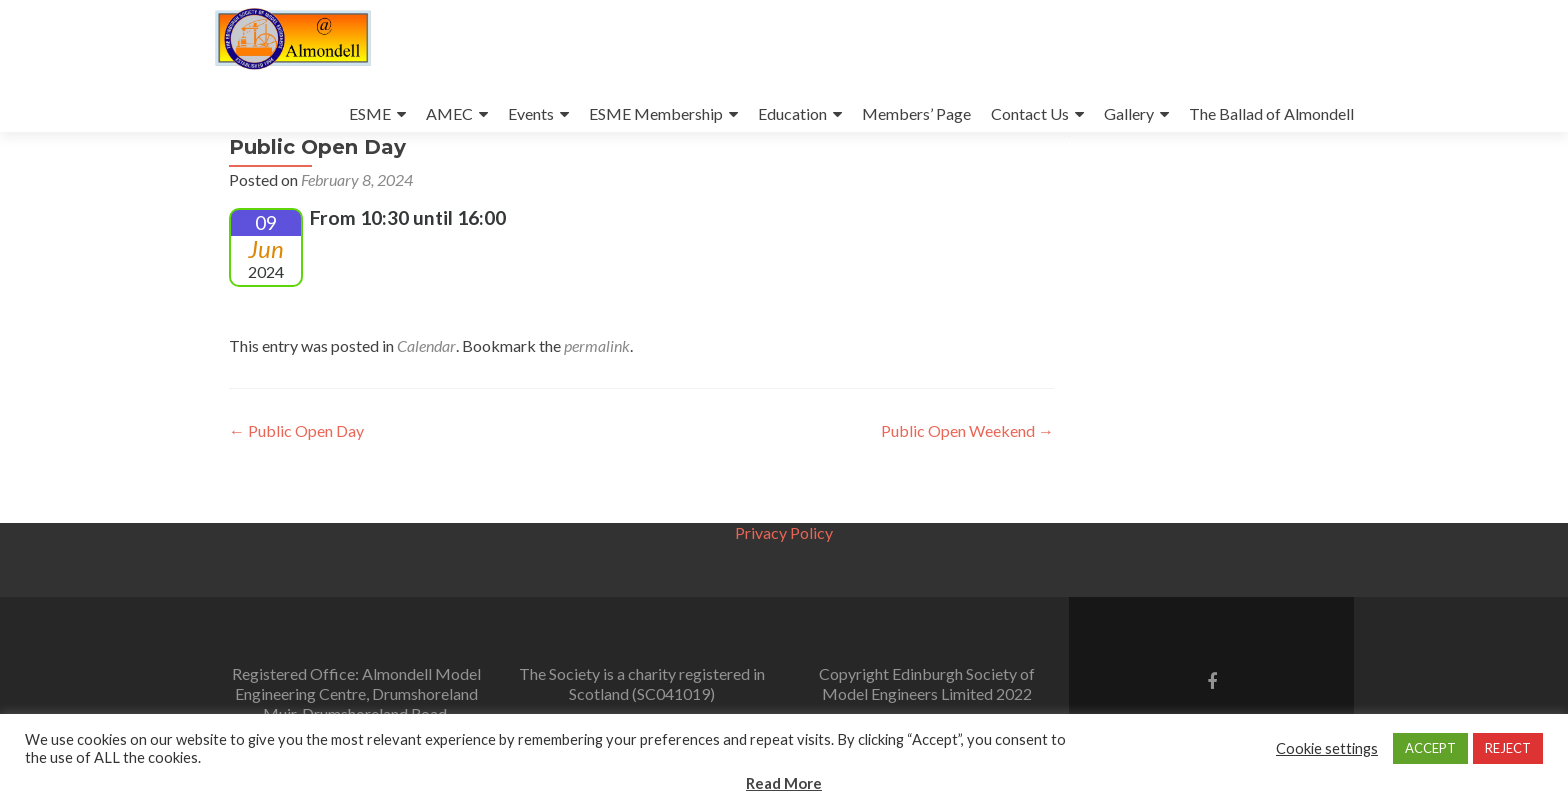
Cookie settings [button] (1327, 748)
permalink (597, 401)
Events (531, 113)
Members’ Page (916, 113)
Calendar (426, 401)
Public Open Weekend (967, 486)
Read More (784, 783)
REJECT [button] (1508, 748)
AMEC (449, 113)
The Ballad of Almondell (1271, 113)
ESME (370, 113)
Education (792, 113)
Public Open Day (296, 486)
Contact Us (1030, 113)
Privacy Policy (784, 532)
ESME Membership (656, 113)
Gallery (1129, 113)
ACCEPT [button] (1430, 748)
